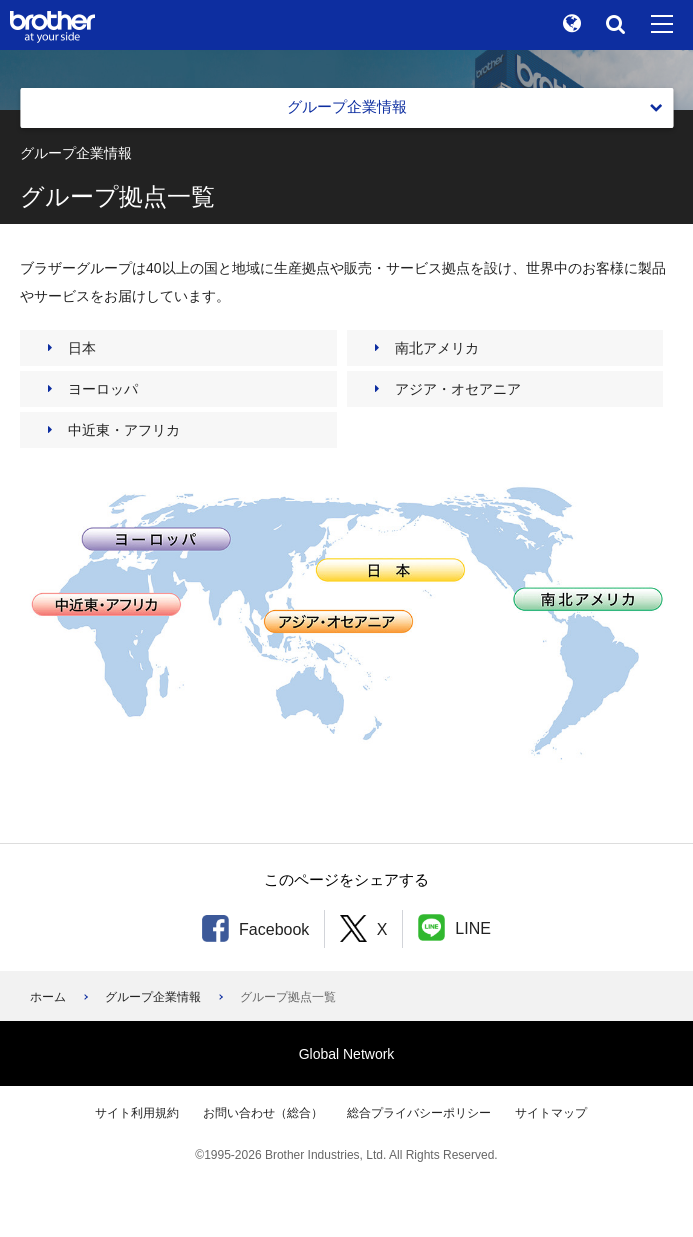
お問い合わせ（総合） (263, 1113)
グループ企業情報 (153, 997)
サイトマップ (551, 1113)
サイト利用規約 (137, 1113)
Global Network (347, 1054)
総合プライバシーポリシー (419, 1113)
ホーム (48, 997)
